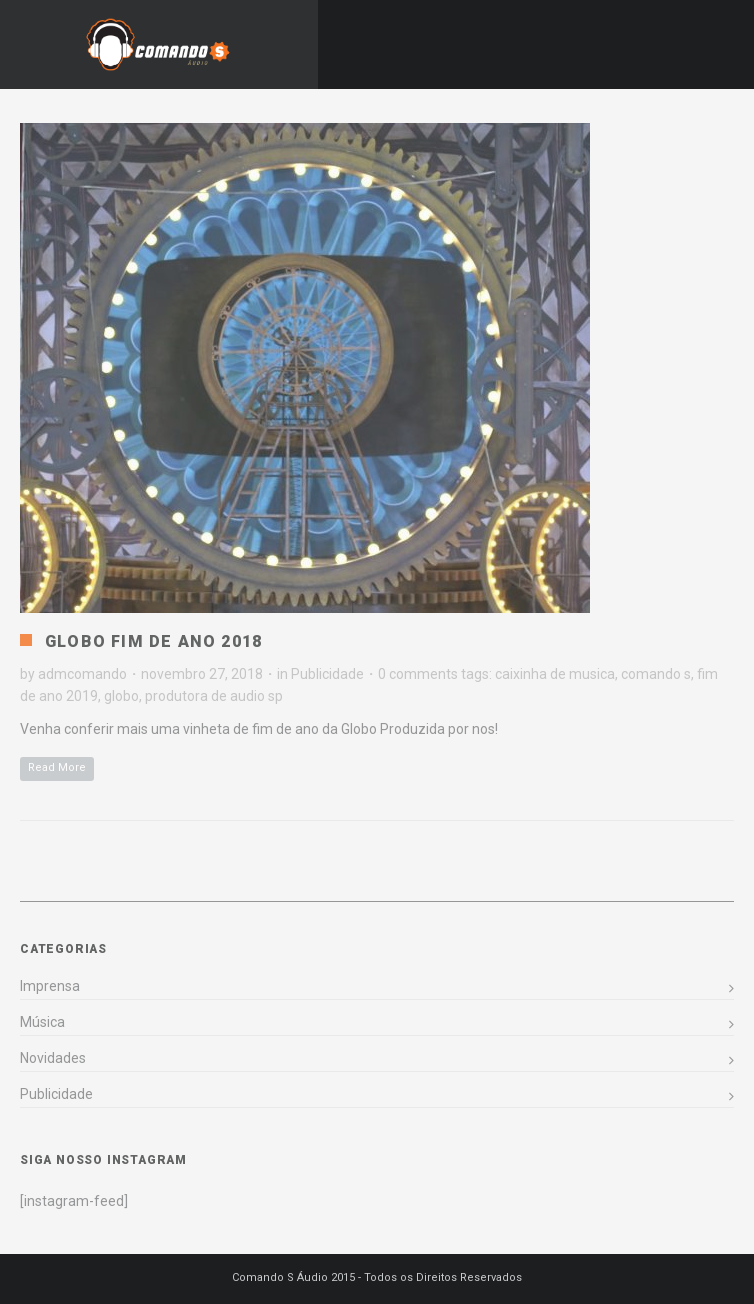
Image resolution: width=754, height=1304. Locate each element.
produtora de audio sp (214, 696)
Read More (57, 767)
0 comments (418, 674)
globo (121, 696)
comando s (656, 674)
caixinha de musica (555, 674)
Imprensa (50, 986)
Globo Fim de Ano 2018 (153, 641)
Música (42, 1022)
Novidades (53, 1058)
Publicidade (327, 674)
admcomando (82, 674)
